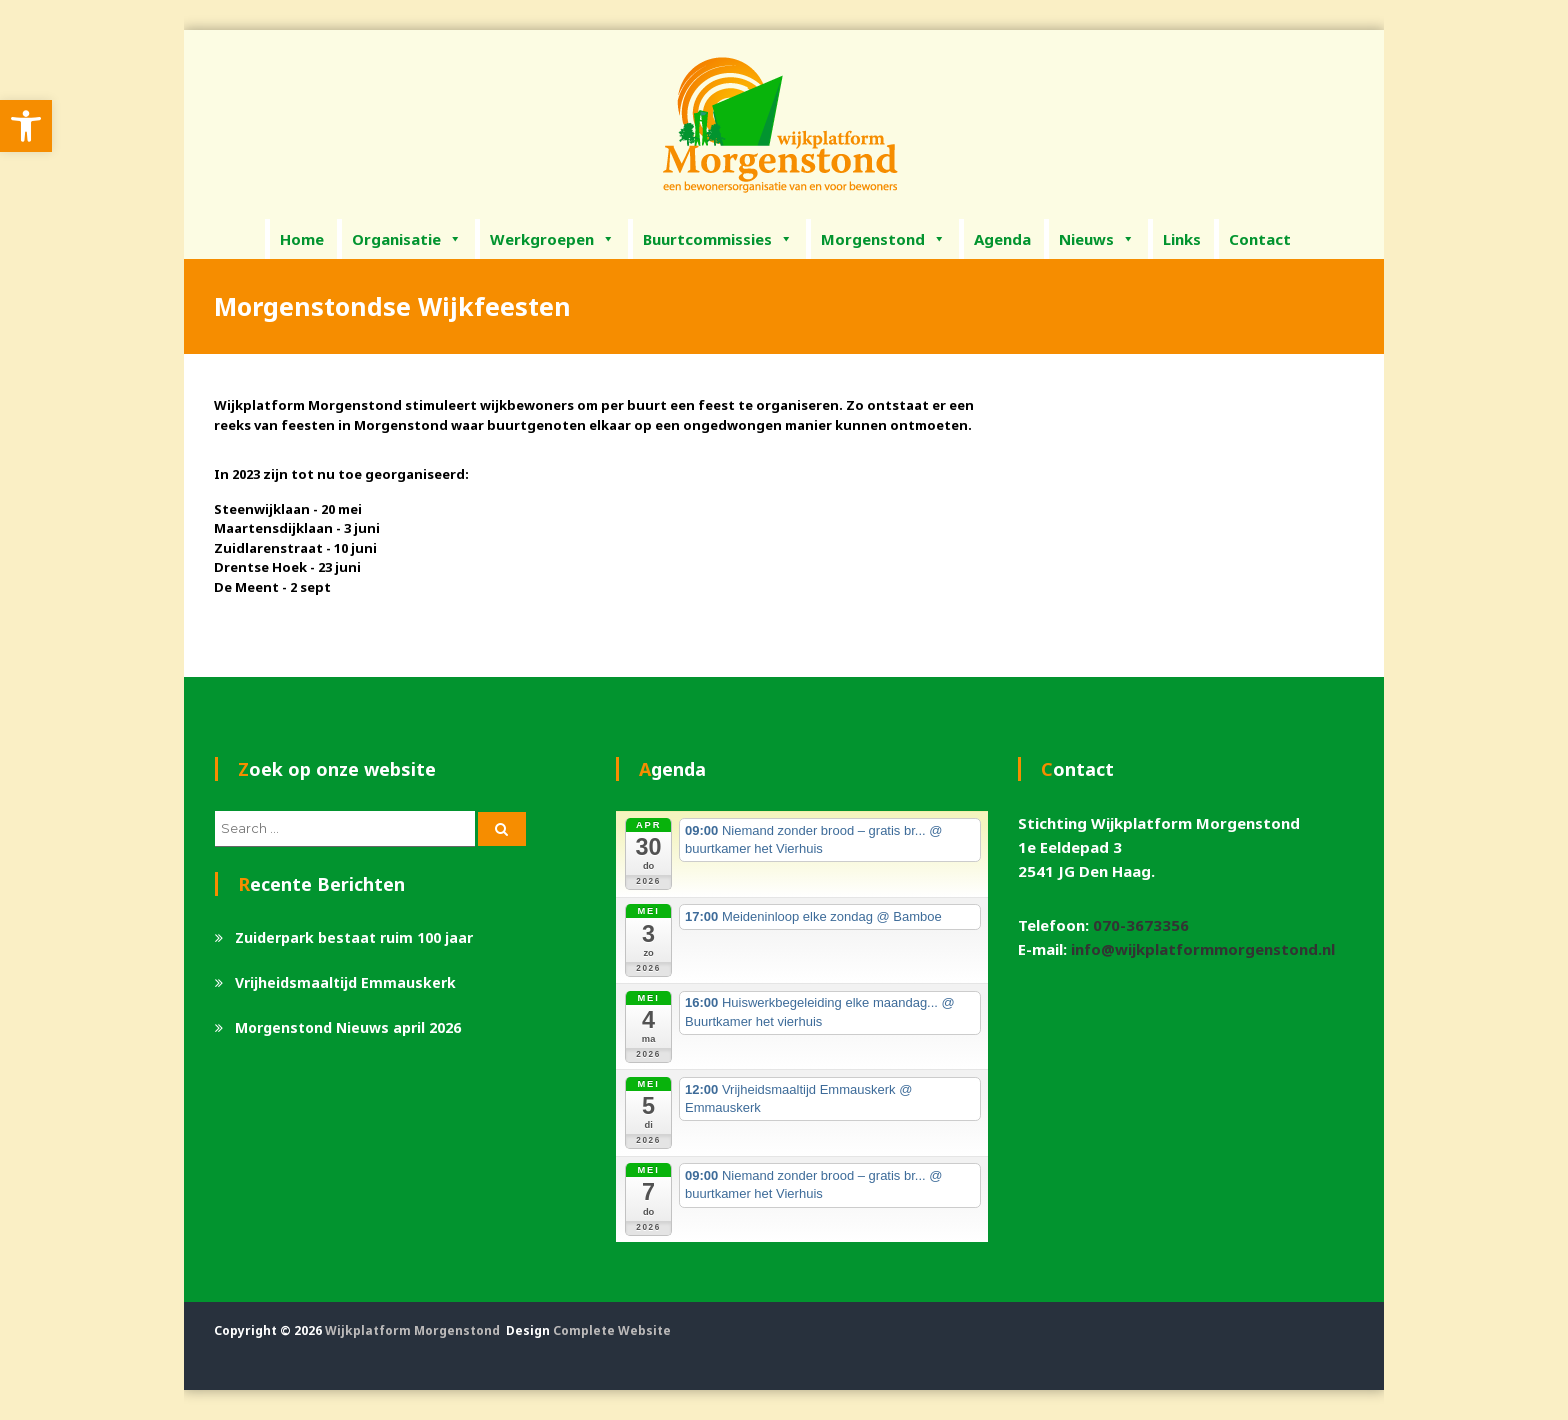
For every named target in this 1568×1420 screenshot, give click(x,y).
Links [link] (1182, 239)
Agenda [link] (1002, 239)
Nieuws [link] (1097, 239)
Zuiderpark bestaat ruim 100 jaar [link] (354, 937)
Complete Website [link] (612, 1330)
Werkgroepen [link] (552, 239)
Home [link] (302, 239)
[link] (26, 126)
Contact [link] (1260, 239)
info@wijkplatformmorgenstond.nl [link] (1203, 949)
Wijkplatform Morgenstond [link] (412, 1330)
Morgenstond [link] (883, 239)
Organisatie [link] (407, 239)
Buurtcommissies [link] (718, 239)
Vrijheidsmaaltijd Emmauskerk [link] (345, 982)
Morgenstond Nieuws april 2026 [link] (348, 1027)
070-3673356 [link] (1141, 925)
